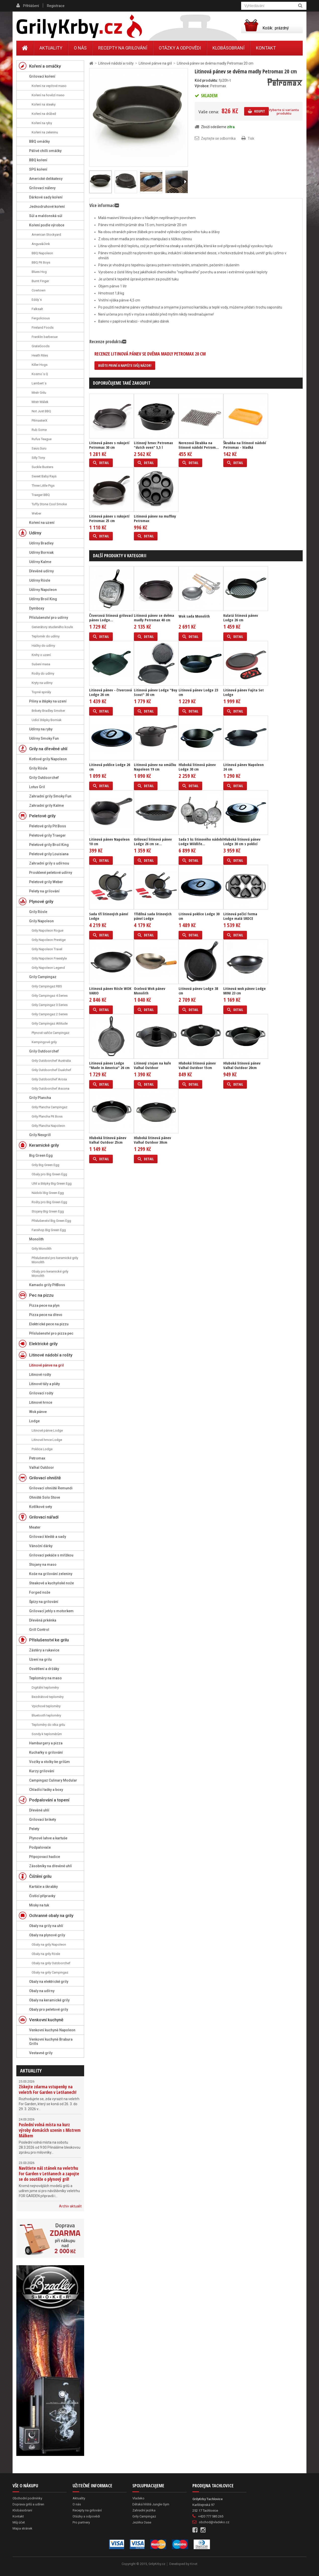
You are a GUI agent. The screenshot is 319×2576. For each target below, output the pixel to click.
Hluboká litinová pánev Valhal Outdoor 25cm (107, 1139)
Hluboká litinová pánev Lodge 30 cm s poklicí (241, 841)
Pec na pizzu (41, 1295)
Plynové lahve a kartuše (48, 1838)
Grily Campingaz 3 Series (50, 1005)
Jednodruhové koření (47, 207)
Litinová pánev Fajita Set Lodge (243, 692)
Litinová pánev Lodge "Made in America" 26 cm (109, 1065)
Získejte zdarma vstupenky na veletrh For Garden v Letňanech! (47, 2089)
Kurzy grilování (41, 1771)
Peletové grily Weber (46, 882)
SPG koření (38, 169)
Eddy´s (37, 299)
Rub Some (39, 430)
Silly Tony (38, 458)
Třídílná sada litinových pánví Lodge (153, 916)
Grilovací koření (42, 76)
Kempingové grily (44, 1042)
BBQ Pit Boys (41, 262)
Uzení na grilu (40, 1659)
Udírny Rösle (39, 580)
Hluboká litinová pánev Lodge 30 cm (197, 766)
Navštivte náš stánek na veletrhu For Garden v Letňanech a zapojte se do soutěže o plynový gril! (49, 2173)
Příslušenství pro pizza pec (51, 1333)
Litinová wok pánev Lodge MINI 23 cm (244, 990)
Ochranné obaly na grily (51, 1915)
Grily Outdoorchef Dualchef (51, 1070)
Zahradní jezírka (143, 2510)
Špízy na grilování (43, 1602)
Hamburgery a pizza (46, 1743)
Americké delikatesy (46, 179)
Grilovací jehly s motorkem (51, 1611)
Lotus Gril (37, 787)
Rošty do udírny (43, 673)
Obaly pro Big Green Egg (49, 1174)
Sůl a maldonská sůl (45, 216)
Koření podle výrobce (46, 225)
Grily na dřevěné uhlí (48, 748)
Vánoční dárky (40, 1546)
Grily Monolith (41, 1248)
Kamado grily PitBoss (47, 1285)
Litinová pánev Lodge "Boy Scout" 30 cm (155, 692)
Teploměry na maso (45, 1678)
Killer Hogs (39, 365)
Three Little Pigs (43, 485)
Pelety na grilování (44, 891)
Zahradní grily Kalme (46, 805)
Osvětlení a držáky (44, 1669)
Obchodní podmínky (27, 2498)
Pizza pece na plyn (44, 1305)
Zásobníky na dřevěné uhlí (50, 1866)
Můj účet (19, 2522)
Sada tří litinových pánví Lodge (108, 916)
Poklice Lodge (42, 1449)
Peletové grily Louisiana (49, 854)
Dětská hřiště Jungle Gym (150, 2504)
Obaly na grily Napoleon (49, 1944)
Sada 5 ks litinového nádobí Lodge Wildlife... (201, 841)
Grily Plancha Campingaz (49, 1107)
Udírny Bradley (41, 543)
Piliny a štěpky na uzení (48, 701)
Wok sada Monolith (194, 616)
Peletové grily (42, 815)
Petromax (37, 1458)
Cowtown (38, 290)
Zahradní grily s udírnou (49, 863)
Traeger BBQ (41, 495)
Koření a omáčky (45, 66)
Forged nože (39, 1592)
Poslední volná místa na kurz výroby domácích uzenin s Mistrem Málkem (50, 2130)
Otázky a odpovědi (180, 47)
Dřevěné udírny (41, 571)
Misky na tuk (39, 1905)
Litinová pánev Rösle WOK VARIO (110, 990)
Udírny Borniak (41, 552)
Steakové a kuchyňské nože (51, 1583)
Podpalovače (40, 1847)
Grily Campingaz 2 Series (50, 1014)
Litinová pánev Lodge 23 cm (198, 692)
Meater (35, 1527)
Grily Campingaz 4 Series (50, 995)
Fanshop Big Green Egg (49, 1230)
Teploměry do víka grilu (48, 1725)
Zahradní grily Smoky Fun (50, 796)
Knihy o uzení (41, 655)
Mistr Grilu (39, 392)
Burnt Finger (40, 281)
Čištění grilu (40, 1876)
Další (185, 182)
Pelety (34, 1829)
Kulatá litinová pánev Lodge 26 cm (240, 617)
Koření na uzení (42, 523)
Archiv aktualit (70, 2206)
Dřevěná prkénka (42, 1620)
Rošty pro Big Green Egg (49, 1202)
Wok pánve (38, 1412)
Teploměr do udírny (46, 636)
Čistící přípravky (42, 1896)
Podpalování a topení (49, 1799)
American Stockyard (46, 234)
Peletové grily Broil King (49, 845)
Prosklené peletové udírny (50, 873)
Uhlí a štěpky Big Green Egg (52, 1183)
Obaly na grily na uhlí (46, 1926)
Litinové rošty (40, 1375)
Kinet (193, 2564)
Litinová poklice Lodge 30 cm (199, 916)
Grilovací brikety (42, 1819)
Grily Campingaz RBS (47, 986)
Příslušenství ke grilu (49, 1639)
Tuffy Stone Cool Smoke (49, 504)
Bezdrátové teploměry (48, 1697)
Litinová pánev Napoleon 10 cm (109, 841)
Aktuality (31, 2070)
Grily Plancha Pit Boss (47, 1116)
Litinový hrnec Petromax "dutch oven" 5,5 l (153, 444)
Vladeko (138, 2498)
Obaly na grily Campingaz (50, 1972)
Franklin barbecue (45, 337)
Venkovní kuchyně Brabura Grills (51, 2041)
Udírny (35, 532)
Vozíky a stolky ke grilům (49, 1762)
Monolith (36, 1239)
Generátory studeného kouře (52, 627)
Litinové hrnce (40, 1402)
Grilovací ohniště (45, 1477)
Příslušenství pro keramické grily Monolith (55, 1260)
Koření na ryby (42, 123)
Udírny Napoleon (43, 590)
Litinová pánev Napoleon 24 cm (243, 766)
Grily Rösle (38, 768)
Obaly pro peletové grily (48, 2009)
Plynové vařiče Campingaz (50, 1033)
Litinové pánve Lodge (47, 1430)
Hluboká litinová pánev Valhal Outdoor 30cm (152, 1139)
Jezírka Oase (141, 2522)
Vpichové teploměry (46, 1706)
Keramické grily (44, 1145)
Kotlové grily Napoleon (48, 759)
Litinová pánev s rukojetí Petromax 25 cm (109, 518)
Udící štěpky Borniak (47, 720)
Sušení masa (41, 664)
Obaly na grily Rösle (46, 1954)
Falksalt (37, 309)
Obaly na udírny (42, 1991)
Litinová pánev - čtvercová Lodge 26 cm (110, 692)
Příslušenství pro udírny (48, 618)
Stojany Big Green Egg (48, 1211)
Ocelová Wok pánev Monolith (149, 990)
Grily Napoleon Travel (47, 949)
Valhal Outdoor (41, 1468)
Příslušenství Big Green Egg (51, 1221)
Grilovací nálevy (42, 188)
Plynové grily (41, 901)
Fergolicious (41, 318)
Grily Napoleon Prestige (49, 940)
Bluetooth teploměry (46, 1715)
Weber (36, 513)
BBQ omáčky (39, 141)
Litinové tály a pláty (44, 1384)
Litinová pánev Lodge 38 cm (198, 990)
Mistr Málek (40, 402)
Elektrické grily (43, 1343)
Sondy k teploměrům (47, 1734)
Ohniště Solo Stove (44, 1497)
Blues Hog (39, 272)
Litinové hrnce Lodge (47, 1440)
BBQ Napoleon (42, 253)
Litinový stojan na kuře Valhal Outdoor (152, 1065)
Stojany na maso (43, 1564)
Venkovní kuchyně (46, 2019)
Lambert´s (39, 383)
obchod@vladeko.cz (214, 2522)
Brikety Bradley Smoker (48, 711)
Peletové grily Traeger (47, 835)
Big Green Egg (41, 1155)
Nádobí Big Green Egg (48, 1193)
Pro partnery (81, 2522)
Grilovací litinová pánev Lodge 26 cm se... (153, 841)
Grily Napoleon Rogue (47, 930)
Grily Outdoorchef (44, 778)
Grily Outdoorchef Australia (51, 1061)
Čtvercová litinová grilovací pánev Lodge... (111, 617)
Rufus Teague (41, 439)
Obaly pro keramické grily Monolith (50, 1274)
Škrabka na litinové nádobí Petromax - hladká (244, 444)
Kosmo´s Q (40, 374)
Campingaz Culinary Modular (53, 1780)
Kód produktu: (206, 80)
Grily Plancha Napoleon (48, 1126)
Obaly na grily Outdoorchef (51, 1963)
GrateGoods (40, 346)
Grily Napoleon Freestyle (49, 958)
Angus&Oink (41, 244)
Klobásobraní (228, 47)
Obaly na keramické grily (49, 2000)
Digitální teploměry (45, 1687)
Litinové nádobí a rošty (50, 1354)
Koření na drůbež (44, 114)
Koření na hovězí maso (48, 95)
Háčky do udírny (43, 645)
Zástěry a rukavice (44, 1650)
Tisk (251, 138)
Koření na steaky (44, 104)
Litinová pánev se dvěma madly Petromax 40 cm (154, 617)
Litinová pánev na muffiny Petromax (155, 518)
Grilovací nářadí (44, 1517)
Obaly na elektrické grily (48, 1982)
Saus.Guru (39, 448)
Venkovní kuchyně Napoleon (52, 2030)
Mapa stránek (22, 2528)
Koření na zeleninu (45, 132)
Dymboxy (36, 608)
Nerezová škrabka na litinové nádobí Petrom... (199, 444)
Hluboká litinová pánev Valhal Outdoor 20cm (241, 1065)
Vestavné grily (40, 2053)
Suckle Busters (42, 467)
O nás (80, 47)
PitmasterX (39, 420)
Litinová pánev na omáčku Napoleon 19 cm (155, 766)
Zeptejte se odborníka (218, 138)
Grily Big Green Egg (45, 1165)
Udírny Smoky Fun (44, 738)
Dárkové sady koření (46, 197)
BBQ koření (38, 160)
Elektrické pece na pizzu (49, 1324)
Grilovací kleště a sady (47, 1537)
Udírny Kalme (40, 562)
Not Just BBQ (41, 411)
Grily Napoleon (41, 921)
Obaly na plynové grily (47, 1935)
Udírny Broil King (43, 599)
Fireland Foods (43, 327)
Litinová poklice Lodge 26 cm (109, 766)
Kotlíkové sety (40, 1507)
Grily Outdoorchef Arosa (49, 1079)
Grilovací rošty (41, 1393)
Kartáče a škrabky (43, 1887)
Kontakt (266, 47)
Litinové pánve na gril (46, 1365)
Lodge (34, 1421)
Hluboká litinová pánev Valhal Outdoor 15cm (197, 1065)
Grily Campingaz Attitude (50, 1023)
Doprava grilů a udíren (28, 2504)
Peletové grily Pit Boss (47, 826)
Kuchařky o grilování (46, 1752)
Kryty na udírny (42, 683)
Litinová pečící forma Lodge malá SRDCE (240, 916)
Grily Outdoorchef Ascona (50, 1088)
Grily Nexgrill (40, 1135)
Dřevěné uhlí (39, 1810)
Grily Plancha (40, 1098)
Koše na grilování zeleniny (50, 1574)
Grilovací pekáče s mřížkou (51, 1555)
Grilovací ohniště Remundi (51, 1488)
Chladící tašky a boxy (46, 1790)
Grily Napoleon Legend (48, 968)
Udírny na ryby (40, 729)
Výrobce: (202, 86)
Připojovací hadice (44, 1857)
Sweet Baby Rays (44, 476)
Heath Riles (40, 355)
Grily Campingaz (43, 977)
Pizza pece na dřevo (45, 1315)
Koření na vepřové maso (49, 86)
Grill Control (39, 1630)
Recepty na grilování (122, 47)
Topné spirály (41, 692)
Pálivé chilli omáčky (45, 151)
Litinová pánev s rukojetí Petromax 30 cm (109, 444)
